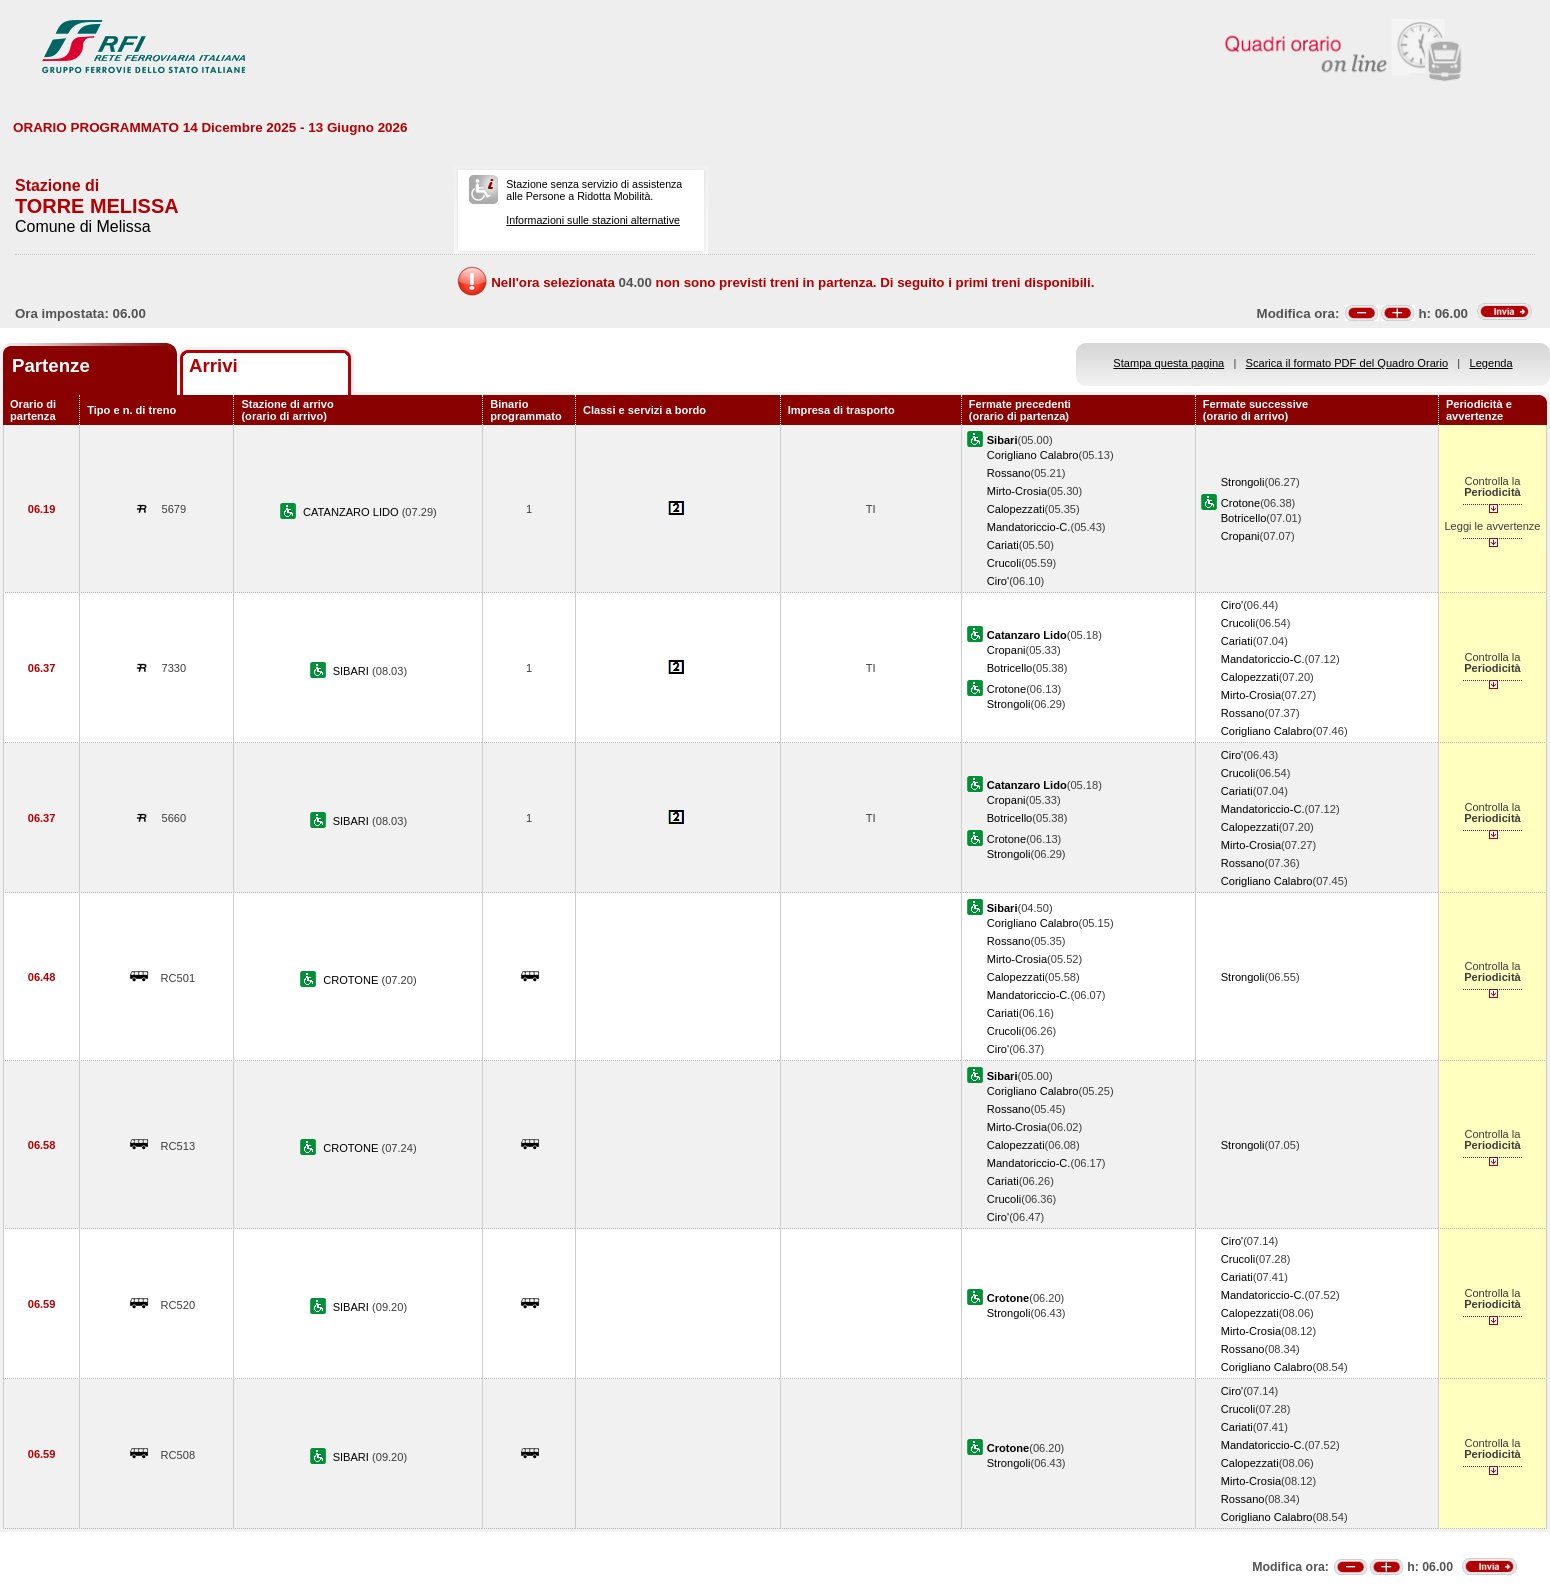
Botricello (1244, 518)
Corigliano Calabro (1033, 455)
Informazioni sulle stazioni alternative (593, 220)
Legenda (1491, 363)
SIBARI (352, 671)
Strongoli (1243, 482)
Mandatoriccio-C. (1029, 527)
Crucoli (1004, 563)
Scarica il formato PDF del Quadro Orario (1347, 363)
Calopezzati (1016, 509)
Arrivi (213, 365)
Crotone (1240, 503)
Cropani (1240, 536)
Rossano (1009, 473)
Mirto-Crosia (1017, 491)
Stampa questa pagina (1168, 363)
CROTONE (352, 980)
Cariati (1003, 545)
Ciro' (998, 581)
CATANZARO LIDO (352, 512)
